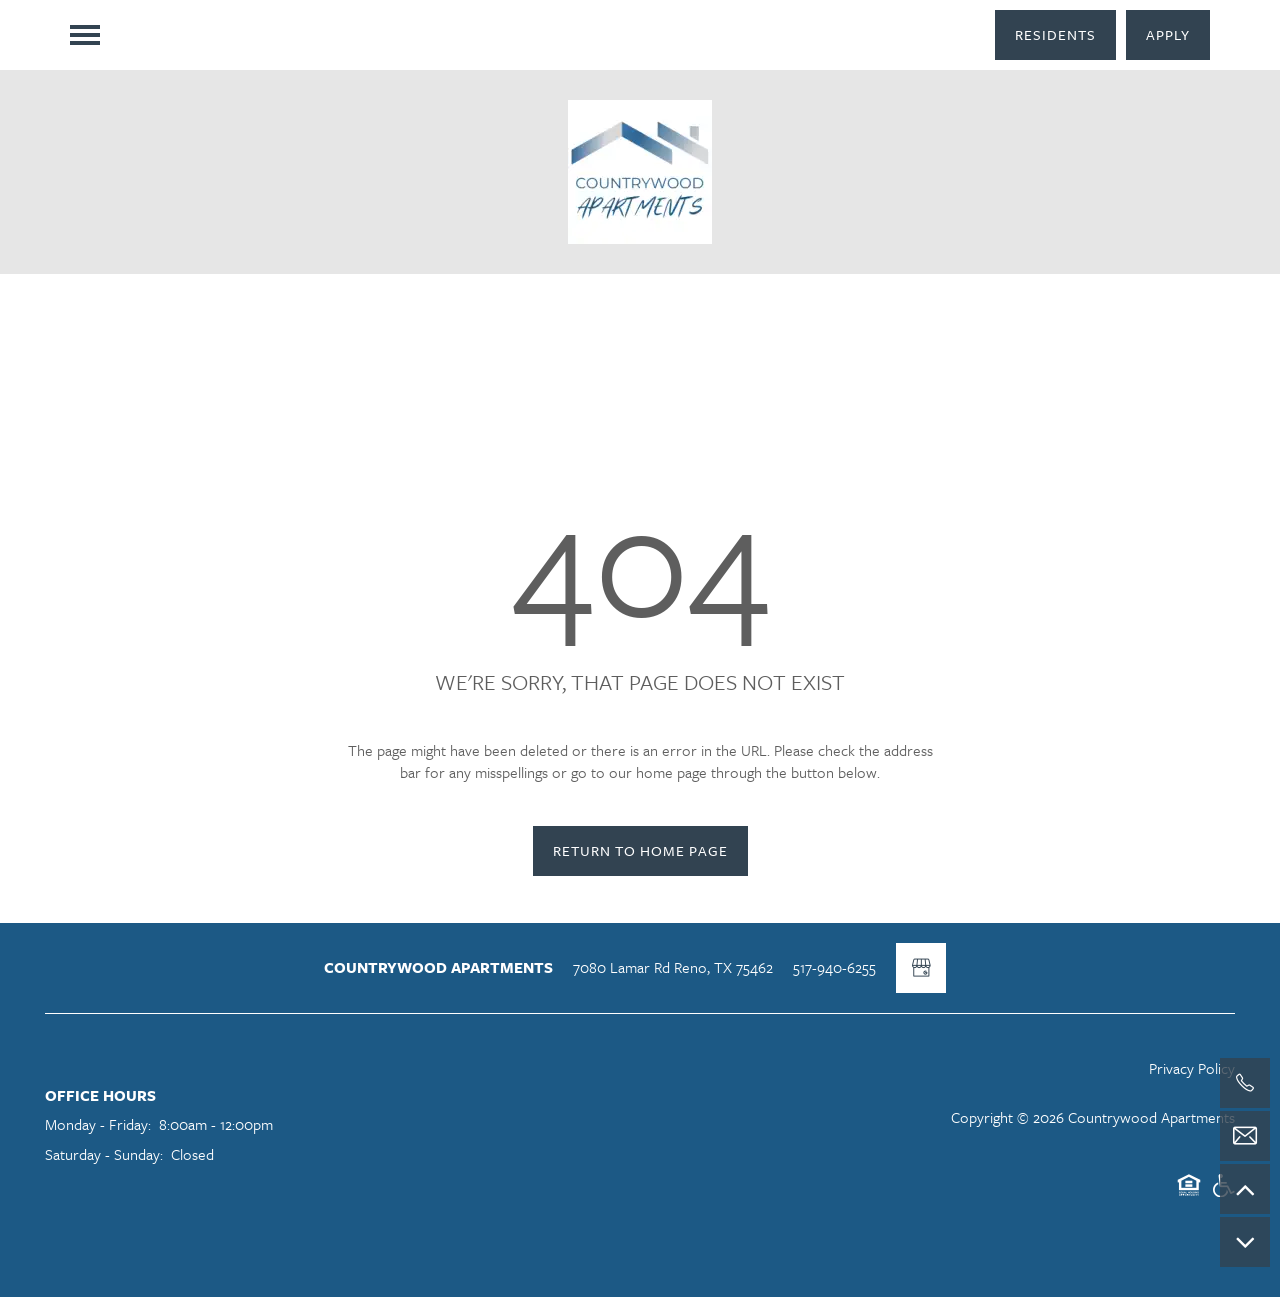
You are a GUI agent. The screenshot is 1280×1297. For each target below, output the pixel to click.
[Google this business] (921, 968)
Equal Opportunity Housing (1189, 1194)
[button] (1055, 35)
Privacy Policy (1192, 1068)
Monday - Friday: (98, 1124)
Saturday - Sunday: (104, 1154)
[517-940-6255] (1245, 1083)
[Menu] (85, 35)
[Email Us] (1245, 1136)
